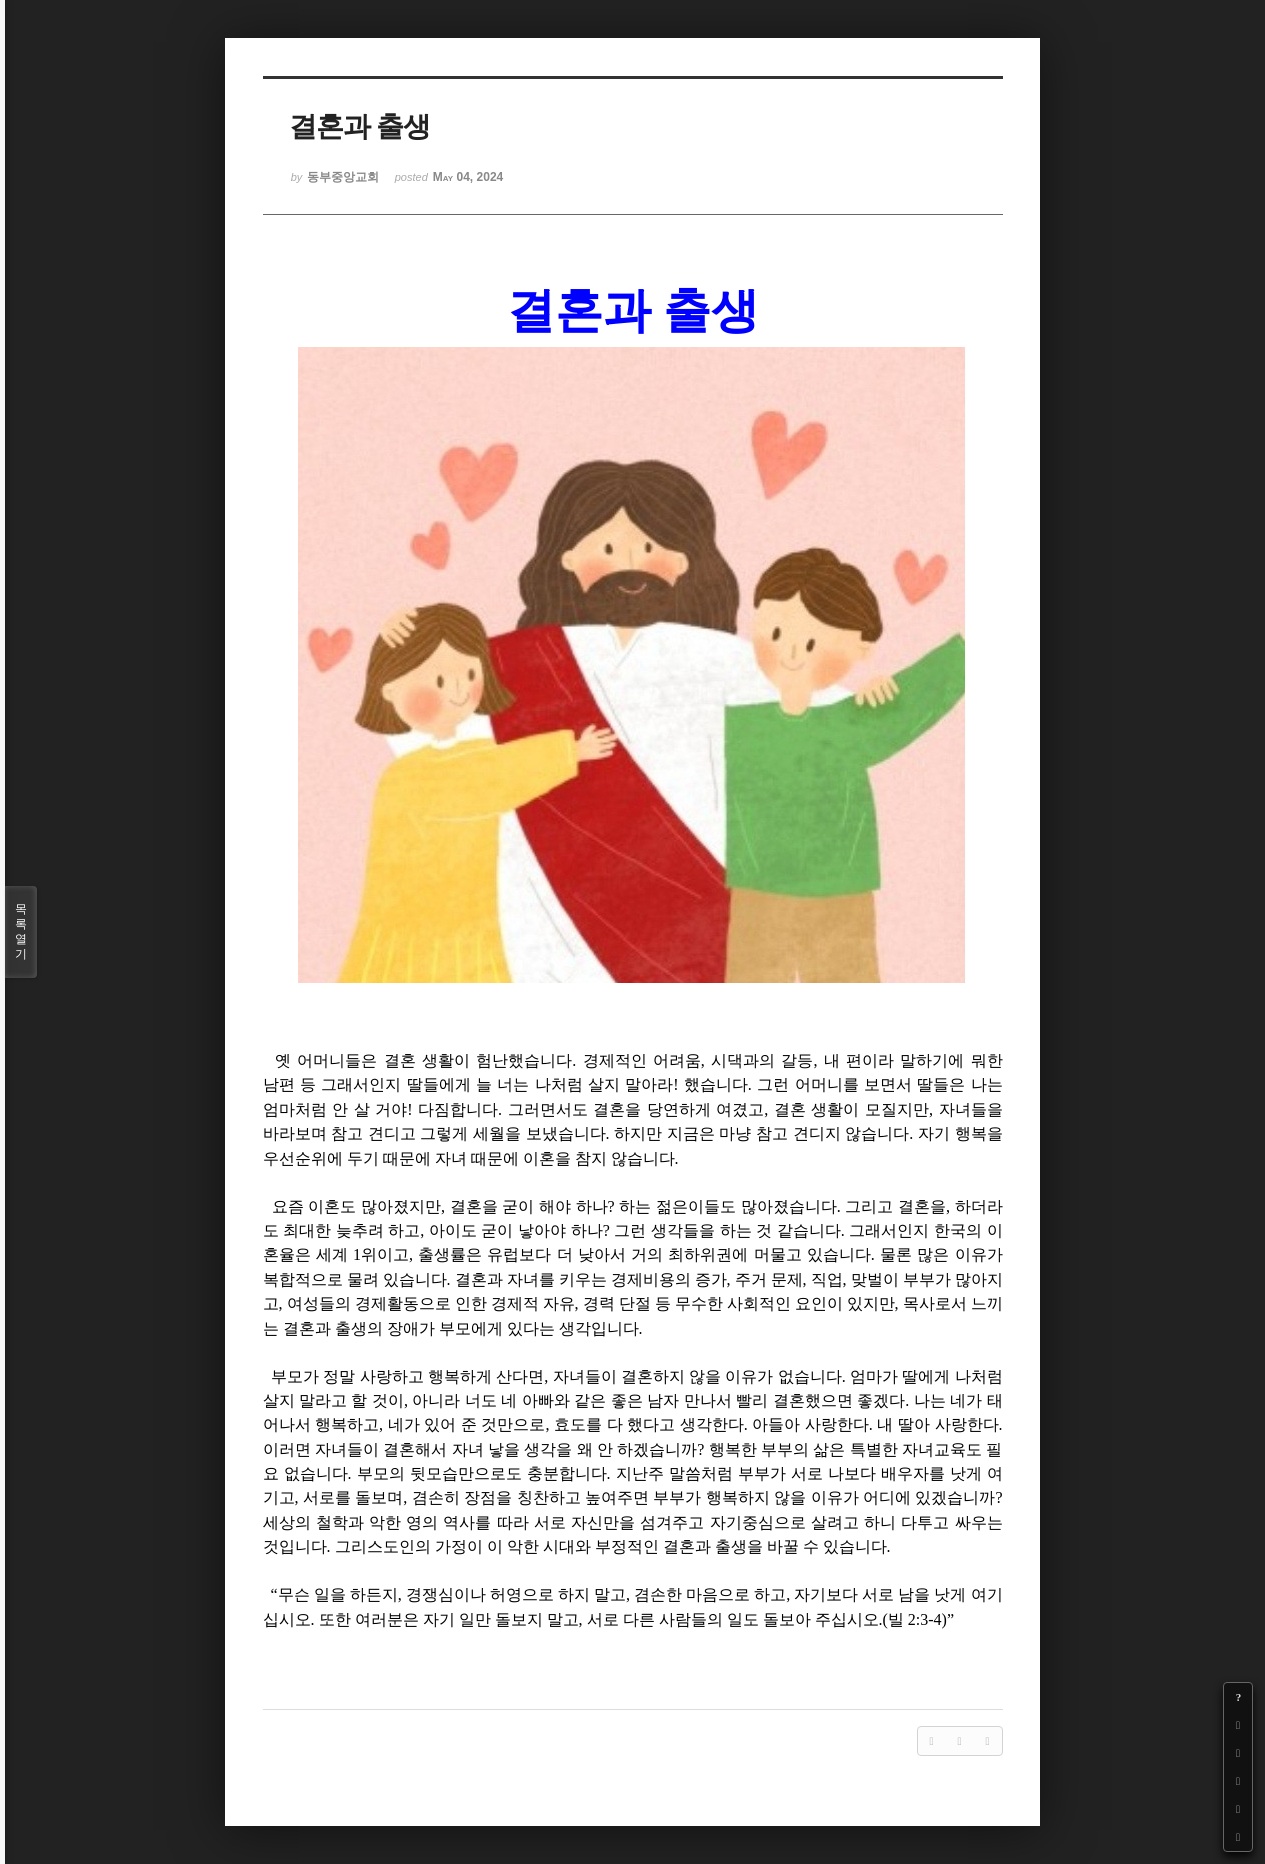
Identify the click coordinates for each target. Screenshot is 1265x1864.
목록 (21, 932)
